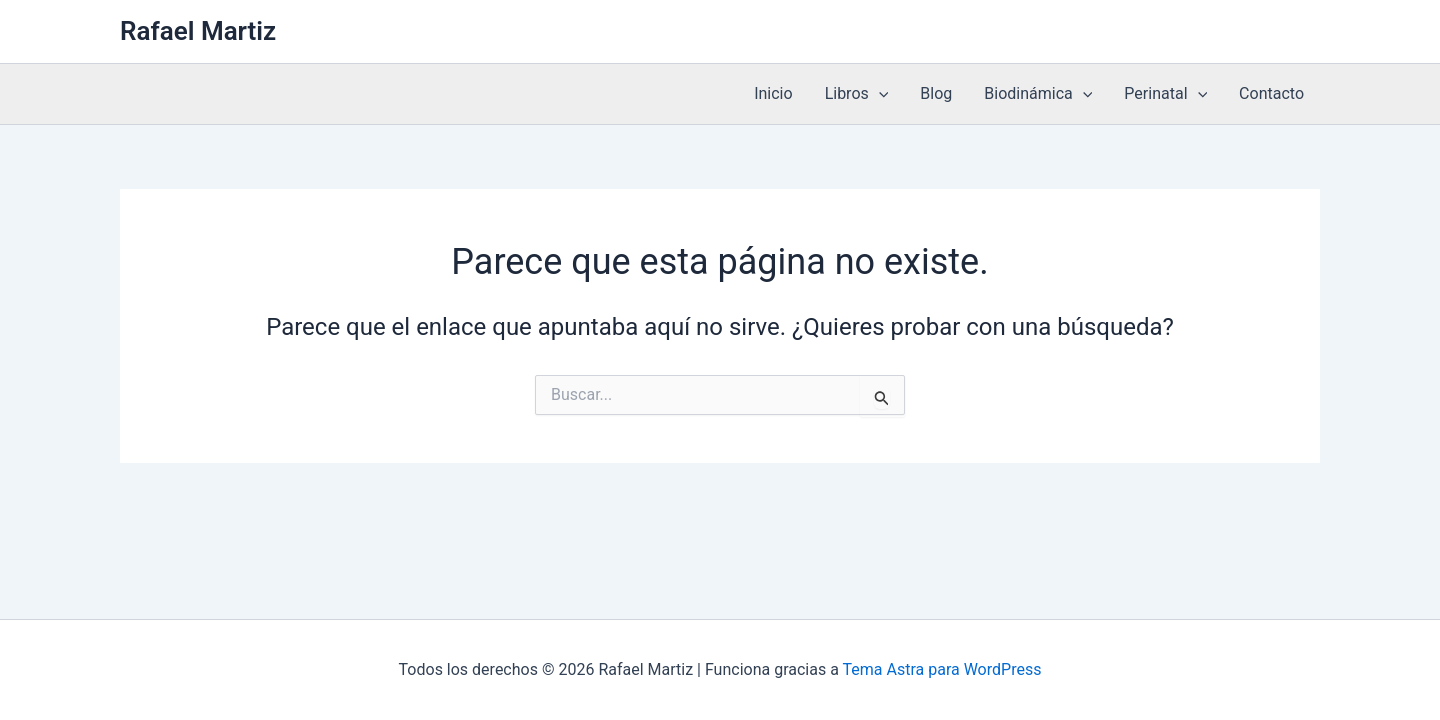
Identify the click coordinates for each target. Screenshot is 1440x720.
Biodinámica (1038, 94)
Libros (857, 94)
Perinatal (1165, 94)
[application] (879, 94)
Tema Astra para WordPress (942, 669)
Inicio (773, 93)
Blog (936, 93)
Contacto (1271, 93)
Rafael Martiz (198, 31)
